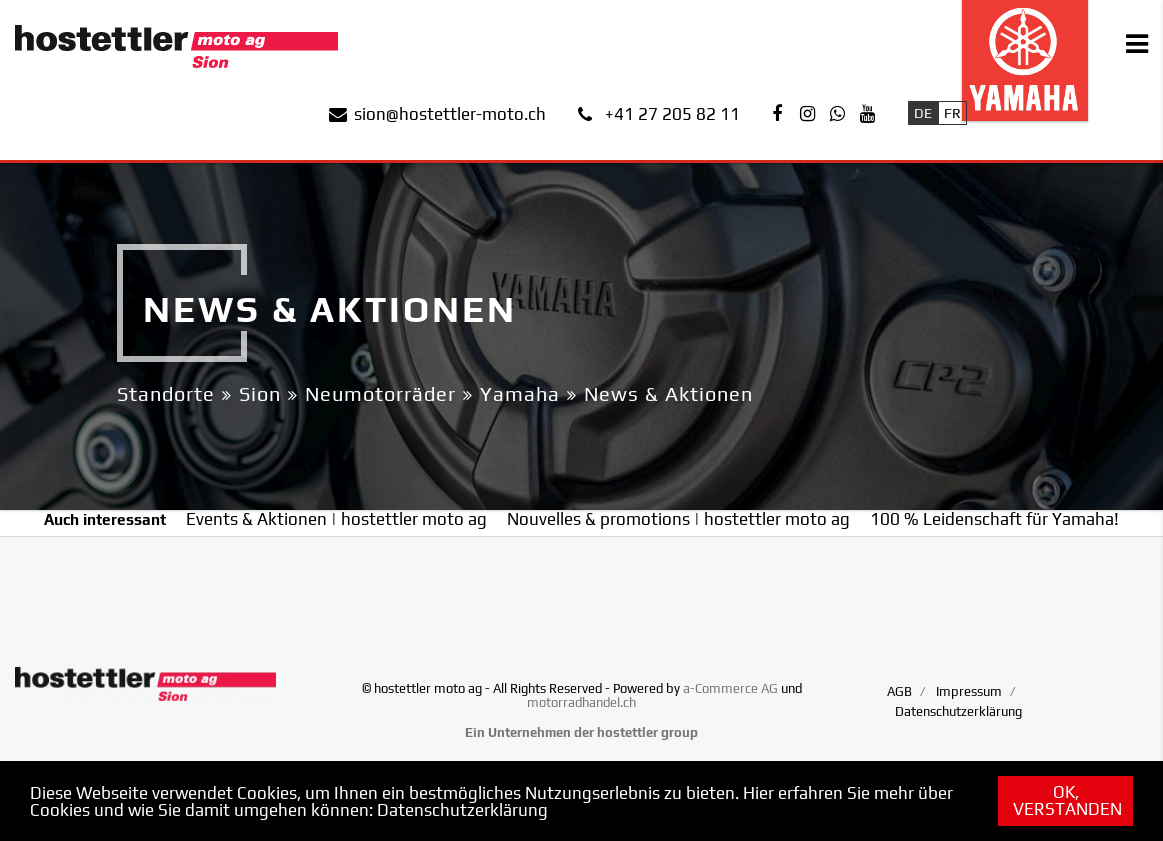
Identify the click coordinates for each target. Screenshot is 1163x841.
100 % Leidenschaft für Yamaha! (994, 519)
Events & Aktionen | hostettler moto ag (336, 519)
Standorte (166, 393)
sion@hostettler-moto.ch (450, 114)
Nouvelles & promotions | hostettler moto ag (678, 519)
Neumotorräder (380, 393)
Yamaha (520, 393)
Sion (260, 393)
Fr (952, 113)
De (923, 113)
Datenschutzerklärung (462, 810)
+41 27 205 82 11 (672, 114)
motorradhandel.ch (581, 702)
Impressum (969, 691)
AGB (899, 691)
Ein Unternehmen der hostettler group (581, 732)
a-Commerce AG (730, 688)
